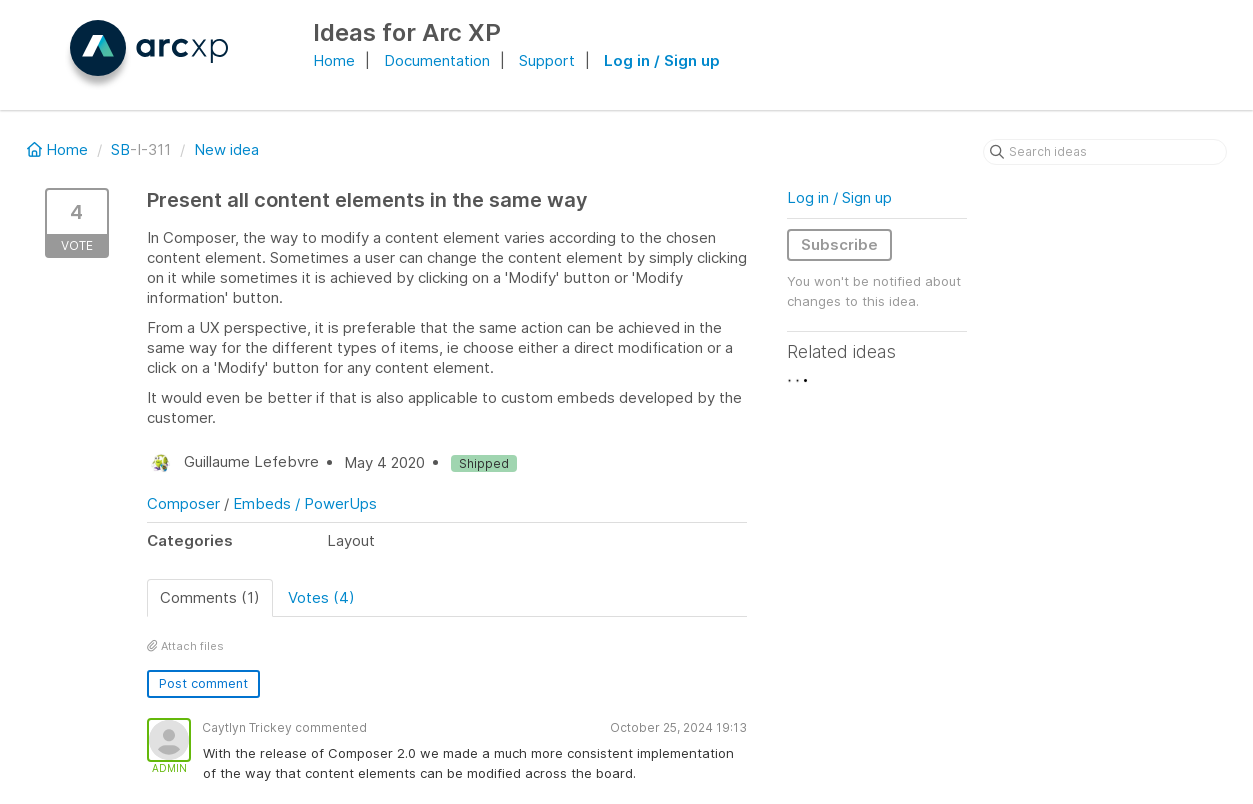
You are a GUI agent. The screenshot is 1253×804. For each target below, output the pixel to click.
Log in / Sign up (662, 60)
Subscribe (839, 244)
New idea (226, 149)
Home (334, 60)
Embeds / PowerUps (305, 503)
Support (547, 60)
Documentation (437, 60)
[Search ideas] (1105, 152)
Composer (183, 503)
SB (120, 149)
